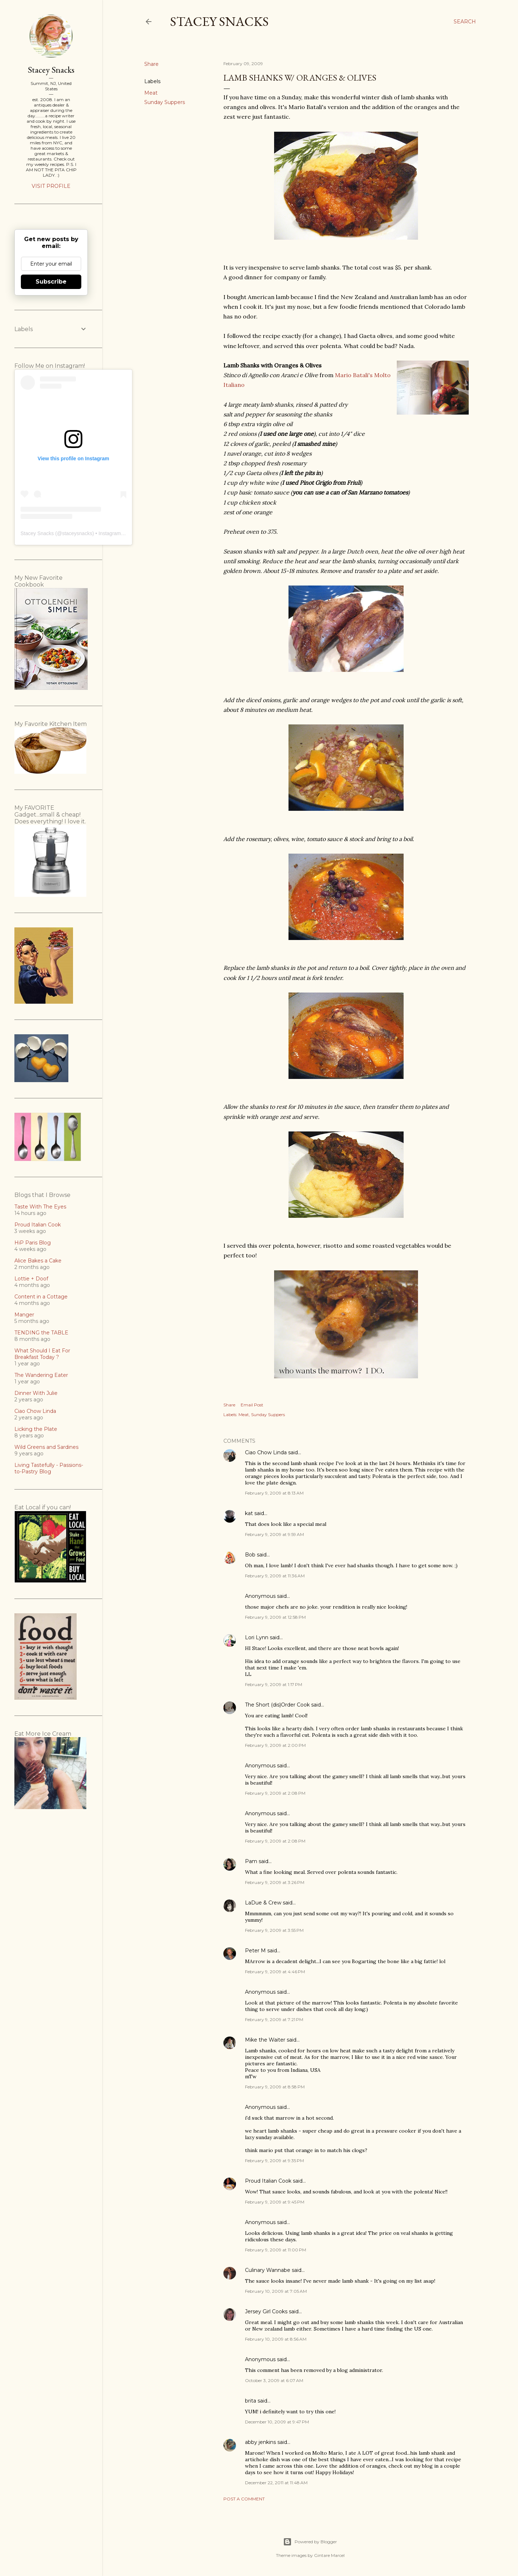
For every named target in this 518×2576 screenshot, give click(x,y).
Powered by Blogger (310, 2541)
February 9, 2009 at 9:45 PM (274, 2202)
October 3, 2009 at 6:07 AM (274, 2380)
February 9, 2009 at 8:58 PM (275, 2086)
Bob (250, 1554)
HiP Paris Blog (32, 1242)
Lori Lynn (256, 1637)
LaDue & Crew (263, 1902)
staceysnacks (77, 533)
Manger (24, 1314)
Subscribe (51, 281)
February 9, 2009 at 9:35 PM (274, 2160)
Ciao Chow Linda (266, 1452)
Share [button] (151, 64)
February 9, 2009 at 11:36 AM (275, 1575)
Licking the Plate (35, 1429)
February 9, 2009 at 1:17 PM (273, 1684)
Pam (251, 1861)
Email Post (252, 1404)
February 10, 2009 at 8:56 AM (275, 2339)
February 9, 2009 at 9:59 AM (274, 1534)
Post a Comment (244, 2499)
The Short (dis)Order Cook (277, 1704)
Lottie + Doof (31, 1278)
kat (249, 1513)
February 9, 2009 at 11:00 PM (275, 2249)
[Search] (465, 21)
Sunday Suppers (164, 102)
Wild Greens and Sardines (46, 1447)
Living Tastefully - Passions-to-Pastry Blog (48, 1468)
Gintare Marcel (329, 2555)
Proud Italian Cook (268, 2181)
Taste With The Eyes (40, 1206)
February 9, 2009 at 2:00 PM (275, 1745)
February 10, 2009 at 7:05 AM (276, 2291)
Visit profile (51, 186)
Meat (151, 93)
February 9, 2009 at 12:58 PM (275, 1617)
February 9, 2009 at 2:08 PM (275, 1793)
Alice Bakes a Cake (38, 1260)
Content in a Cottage (41, 1296)
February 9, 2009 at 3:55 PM (274, 1930)
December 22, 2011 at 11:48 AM (276, 2482)
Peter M (255, 1950)
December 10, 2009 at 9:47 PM (277, 2421)
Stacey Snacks (219, 21)
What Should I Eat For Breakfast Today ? (42, 1353)
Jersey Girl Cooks (266, 2311)
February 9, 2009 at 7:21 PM (274, 2019)
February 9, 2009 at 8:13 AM (274, 1493)
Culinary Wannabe (267, 2270)
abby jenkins (260, 2442)
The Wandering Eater (41, 1375)
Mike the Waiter (265, 2040)
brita (250, 2401)
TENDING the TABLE (41, 1332)
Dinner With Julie (36, 1393)
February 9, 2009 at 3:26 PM (274, 1882)
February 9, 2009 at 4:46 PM (275, 1971)
